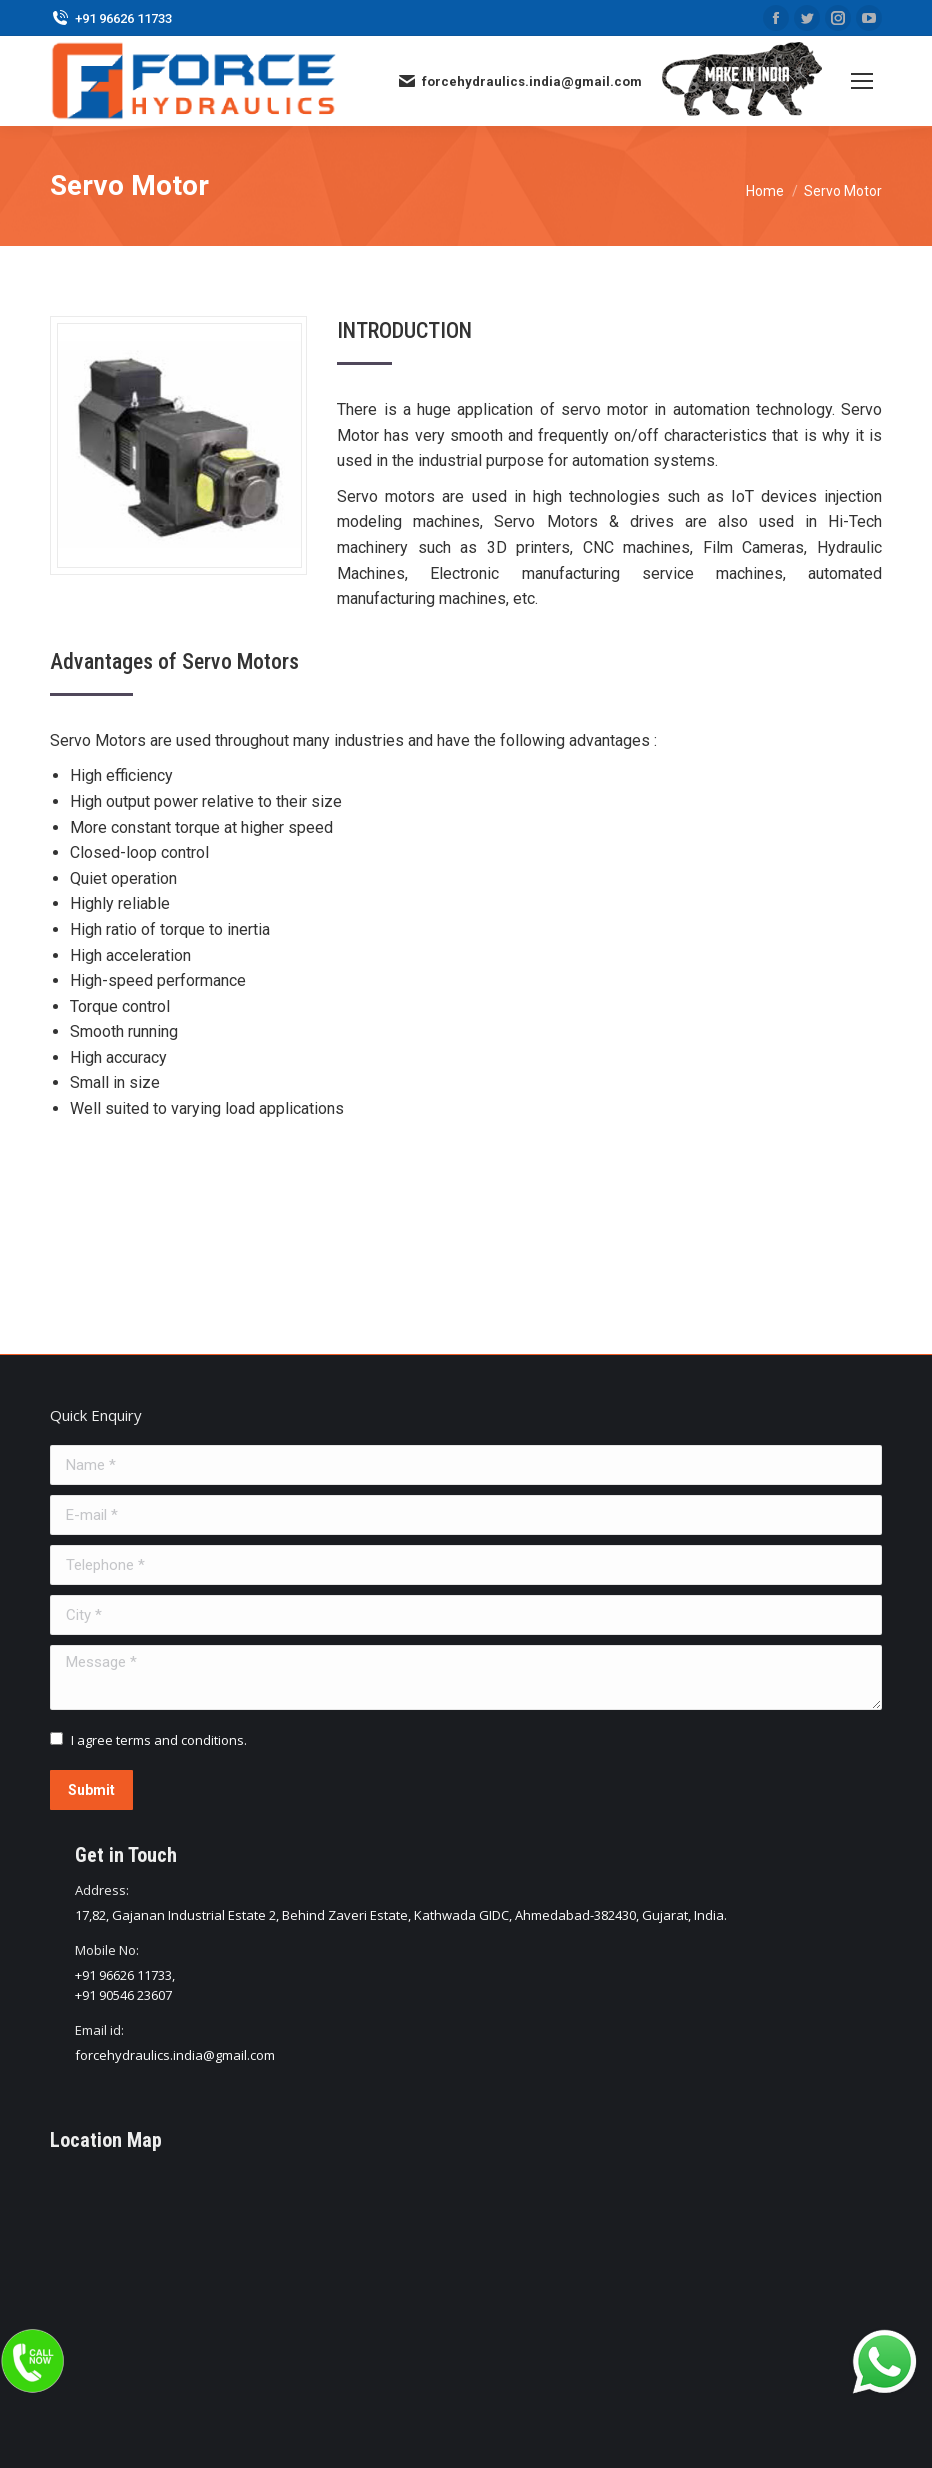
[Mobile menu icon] (862, 81)
